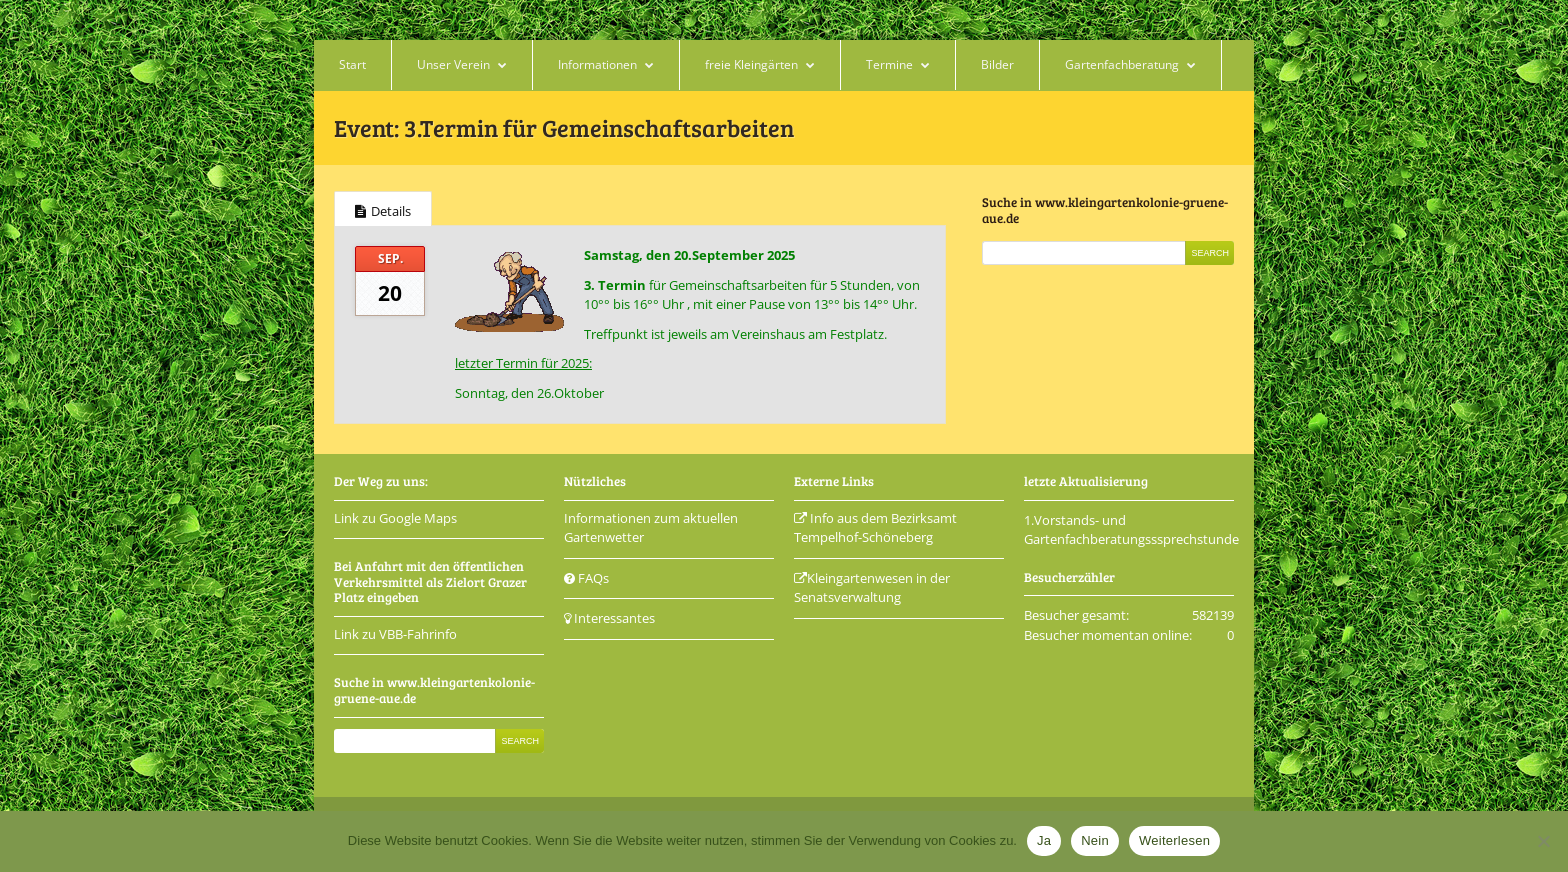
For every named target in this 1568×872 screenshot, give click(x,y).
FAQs (586, 578)
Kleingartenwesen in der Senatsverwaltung (872, 588)
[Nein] (1543, 841)
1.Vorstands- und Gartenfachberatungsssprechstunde (1131, 530)
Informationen (597, 64)
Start (352, 64)
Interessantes (609, 618)
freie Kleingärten (751, 64)
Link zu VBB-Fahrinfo (395, 634)
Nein (1095, 840)
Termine (889, 64)
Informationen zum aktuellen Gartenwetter (651, 528)
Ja (1044, 840)
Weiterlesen (1174, 840)
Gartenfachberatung (1122, 64)
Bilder (997, 64)
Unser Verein (453, 64)
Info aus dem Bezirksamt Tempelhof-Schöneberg (875, 528)
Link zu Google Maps (395, 518)
